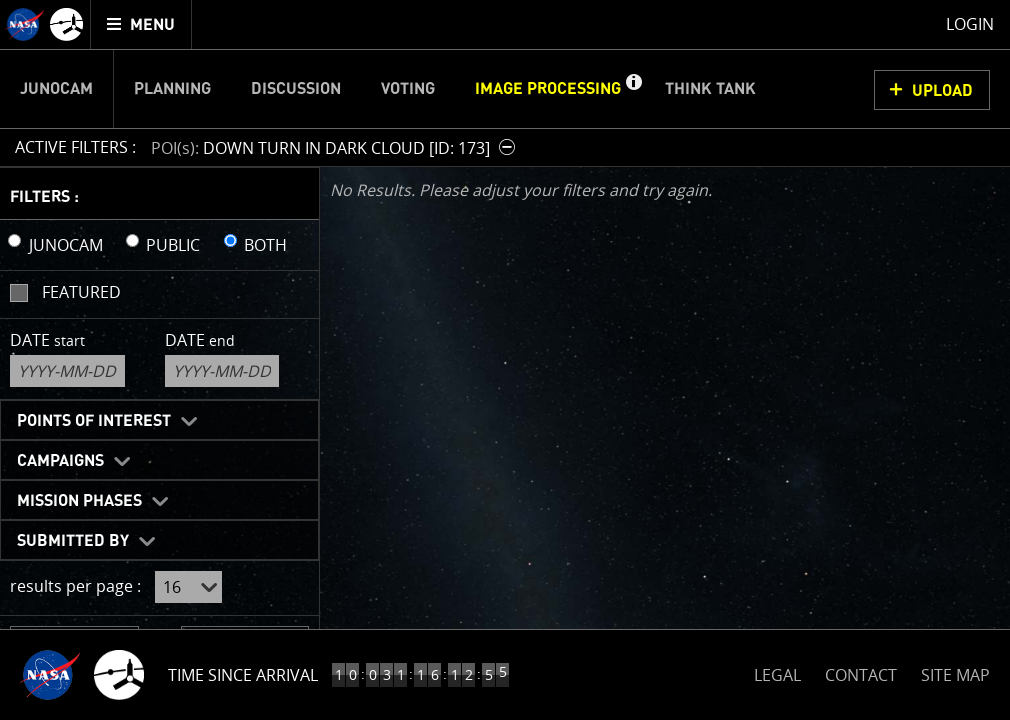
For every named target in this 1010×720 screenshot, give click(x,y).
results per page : (75, 586)
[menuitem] (141, 24)
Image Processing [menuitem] (548, 89)
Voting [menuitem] (408, 89)
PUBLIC (173, 245)
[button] (633, 89)
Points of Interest (94, 421)
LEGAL (777, 671)
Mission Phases (79, 501)
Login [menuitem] (970, 24)
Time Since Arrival (243, 675)
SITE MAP (955, 675)
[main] (505, 360)
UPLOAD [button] (942, 91)
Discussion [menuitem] (296, 89)
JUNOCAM (66, 245)
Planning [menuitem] (172, 89)
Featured (81, 292)
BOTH (265, 245)
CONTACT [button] (861, 675)
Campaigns (60, 461)
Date (47, 340)
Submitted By (73, 541)
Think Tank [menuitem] (710, 89)
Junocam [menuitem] (56, 89)
